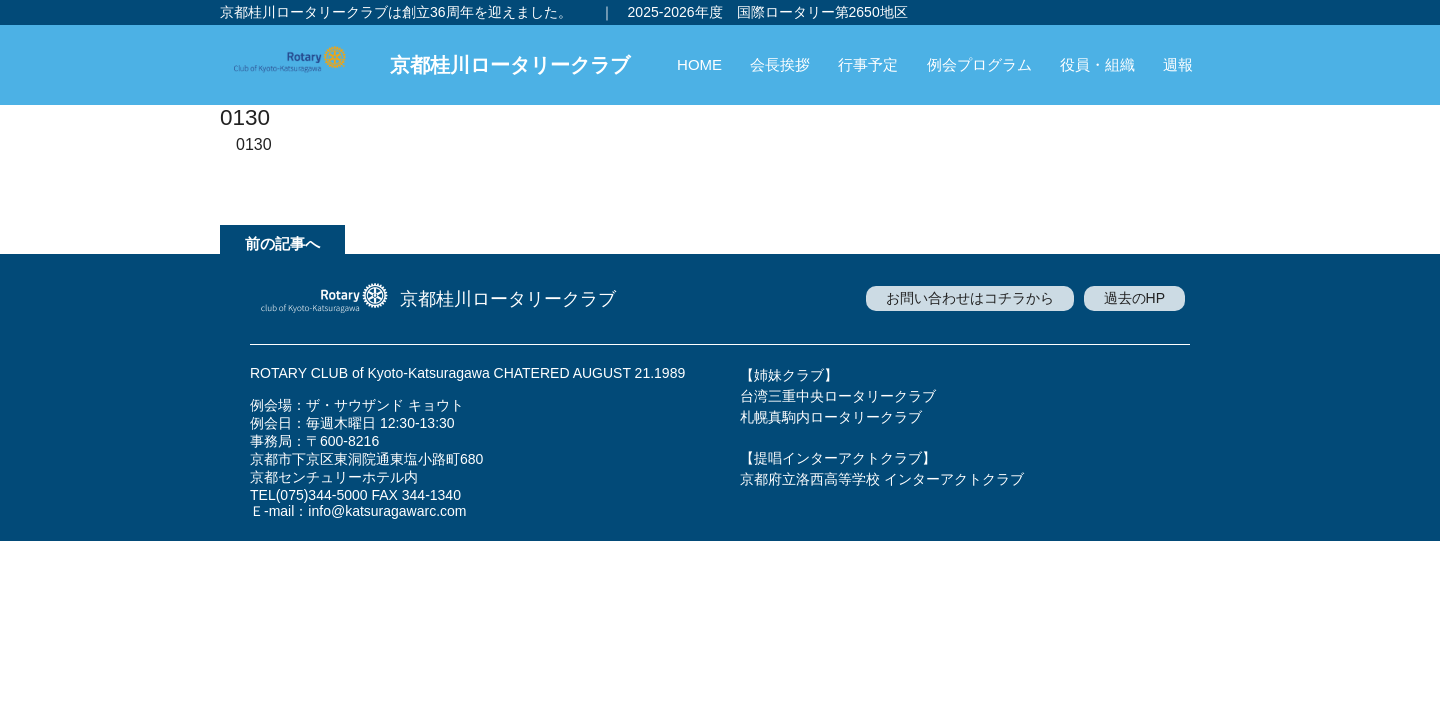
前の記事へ (282, 243)
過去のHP (1134, 298)
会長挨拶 (780, 64)
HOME (699, 64)
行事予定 (868, 64)
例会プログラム (979, 64)
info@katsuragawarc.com (387, 511)
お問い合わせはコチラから (970, 298)
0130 (254, 144)
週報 (1178, 64)
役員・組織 (1097, 64)
